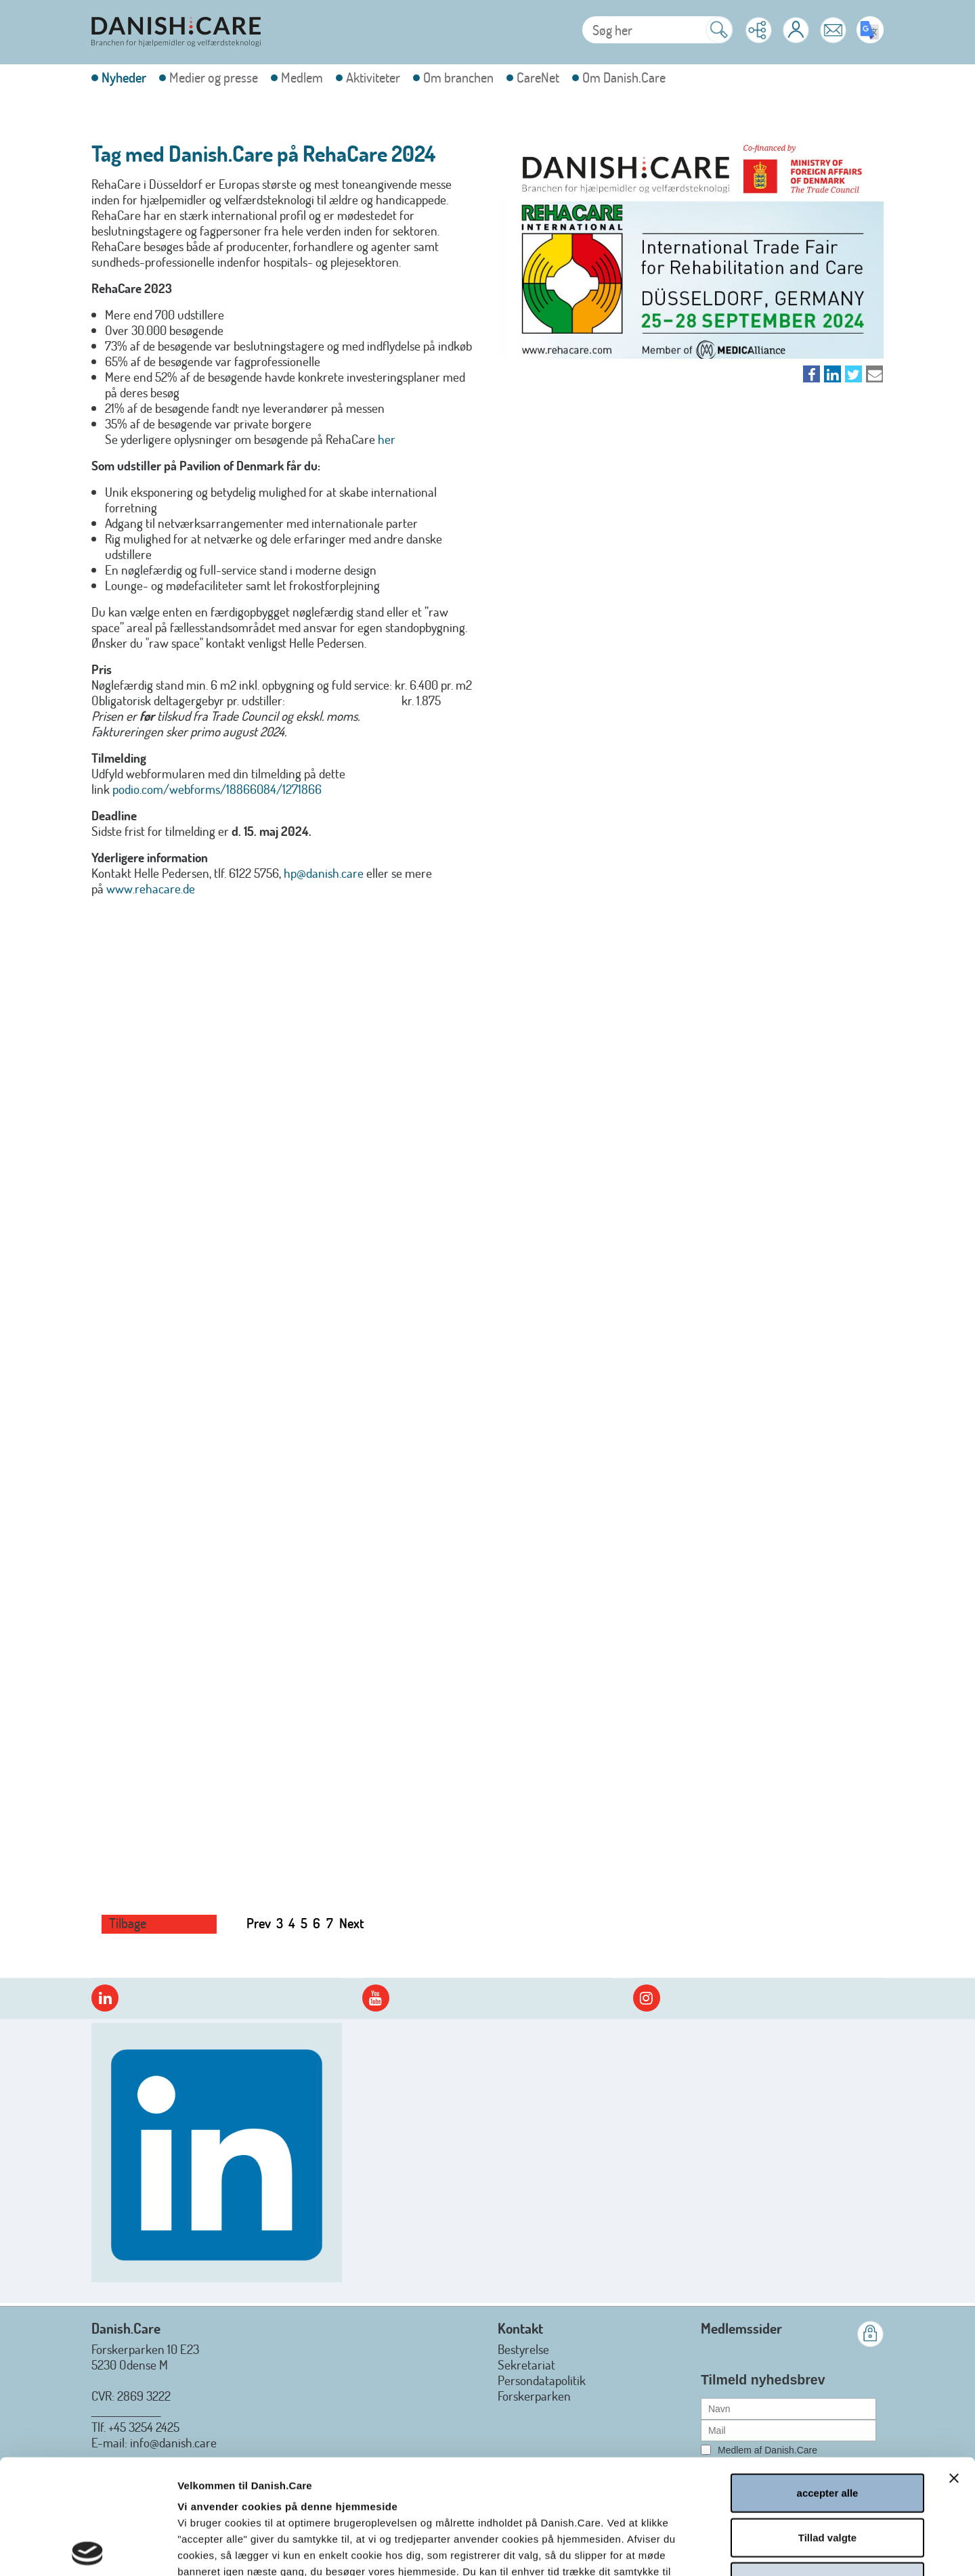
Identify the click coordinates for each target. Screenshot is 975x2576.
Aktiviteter (373, 77)
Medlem (302, 77)
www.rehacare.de (150, 888)
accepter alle (828, 2378)
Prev (258, 1923)
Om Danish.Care (624, 77)
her (386, 438)
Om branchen (458, 77)
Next (351, 1923)
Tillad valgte (827, 2422)
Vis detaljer (728, 2549)
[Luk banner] (954, 2363)
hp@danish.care (324, 872)
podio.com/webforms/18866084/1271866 (217, 788)
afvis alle (827, 2466)
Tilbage (127, 1923)
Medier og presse (213, 77)
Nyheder (124, 77)
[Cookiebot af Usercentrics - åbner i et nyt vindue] (87, 2549)
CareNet (538, 77)
